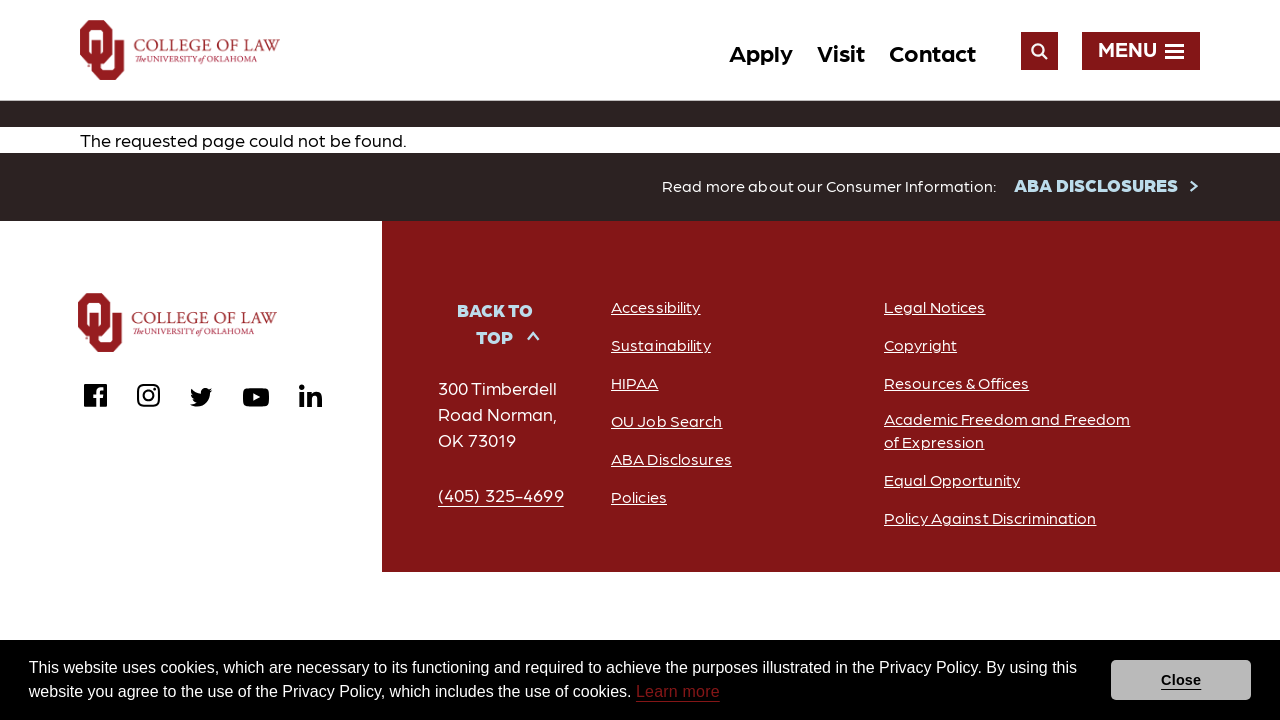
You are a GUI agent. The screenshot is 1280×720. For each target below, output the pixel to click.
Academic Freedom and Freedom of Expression (1007, 430)
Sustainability (661, 344)
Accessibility (656, 306)
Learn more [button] (678, 691)
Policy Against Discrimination (990, 517)
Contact (932, 51)
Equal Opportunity (952, 479)
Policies (639, 496)
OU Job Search (667, 420)
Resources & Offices (956, 382)
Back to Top (495, 323)
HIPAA (635, 382)
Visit (841, 51)
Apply (761, 51)
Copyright (920, 344)
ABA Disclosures (671, 458)
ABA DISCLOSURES (1096, 184)
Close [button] (1181, 680)
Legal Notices (935, 306)
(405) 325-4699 (501, 494)
